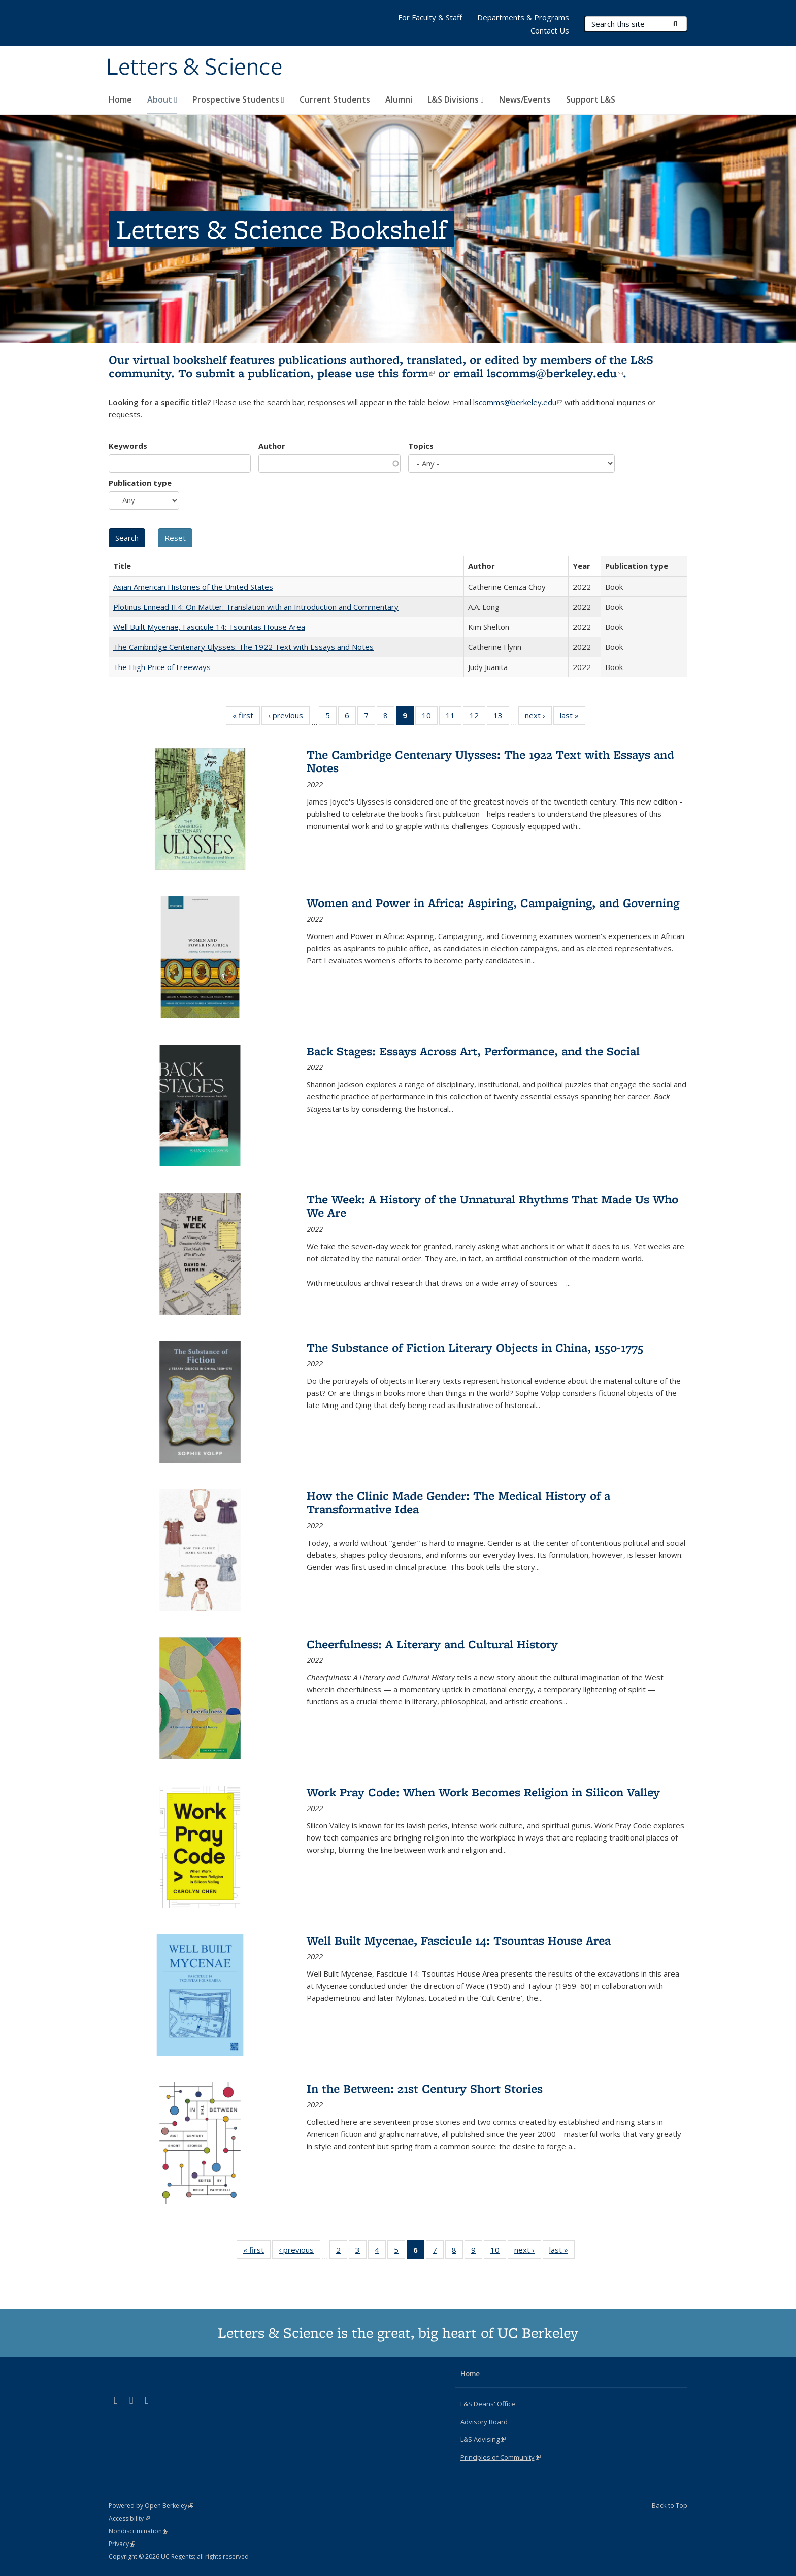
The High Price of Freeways (162, 667)
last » (572, 717)
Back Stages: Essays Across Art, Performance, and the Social (473, 1051)
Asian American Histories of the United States (193, 587)
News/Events (525, 99)
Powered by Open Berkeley (151, 2505)
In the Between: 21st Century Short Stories (425, 2088)
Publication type (140, 483)
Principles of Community (500, 2457)
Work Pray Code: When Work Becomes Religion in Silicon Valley (483, 1792)
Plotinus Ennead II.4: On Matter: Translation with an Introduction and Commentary (256, 606)
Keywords (128, 446)
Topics (421, 446)
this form (406, 373)
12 (477, 717)
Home (120, 99)
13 (501, 717)
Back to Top (669, 2505)
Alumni (398, 99)
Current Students (335, 99)
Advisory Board (484, 2421)
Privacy (122, 2543)
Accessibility (129, 2518)
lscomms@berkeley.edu (555, 373)
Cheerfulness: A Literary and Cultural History (432, 1644)
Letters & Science (194, 67)
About (162, 99)
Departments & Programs (523, 17)
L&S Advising (483, 2439)
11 (453, 717)
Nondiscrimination (138, 2531)
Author (271, 446)
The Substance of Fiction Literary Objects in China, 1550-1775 (475, 1347)
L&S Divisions (455, 99)
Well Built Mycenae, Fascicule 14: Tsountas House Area (209, 627)
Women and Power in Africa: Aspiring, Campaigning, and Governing (493, 903)
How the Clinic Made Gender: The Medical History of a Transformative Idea (458, 1502)
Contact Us (549, 30)
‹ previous (289, 717)
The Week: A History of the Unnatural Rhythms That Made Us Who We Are (492, 1205)
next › (538, 717)
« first (246, 717)
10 (430, 717)
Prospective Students (238, 99)
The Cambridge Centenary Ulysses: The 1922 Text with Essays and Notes (243, 647)
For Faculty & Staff (430, 17)
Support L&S (590, 99)
